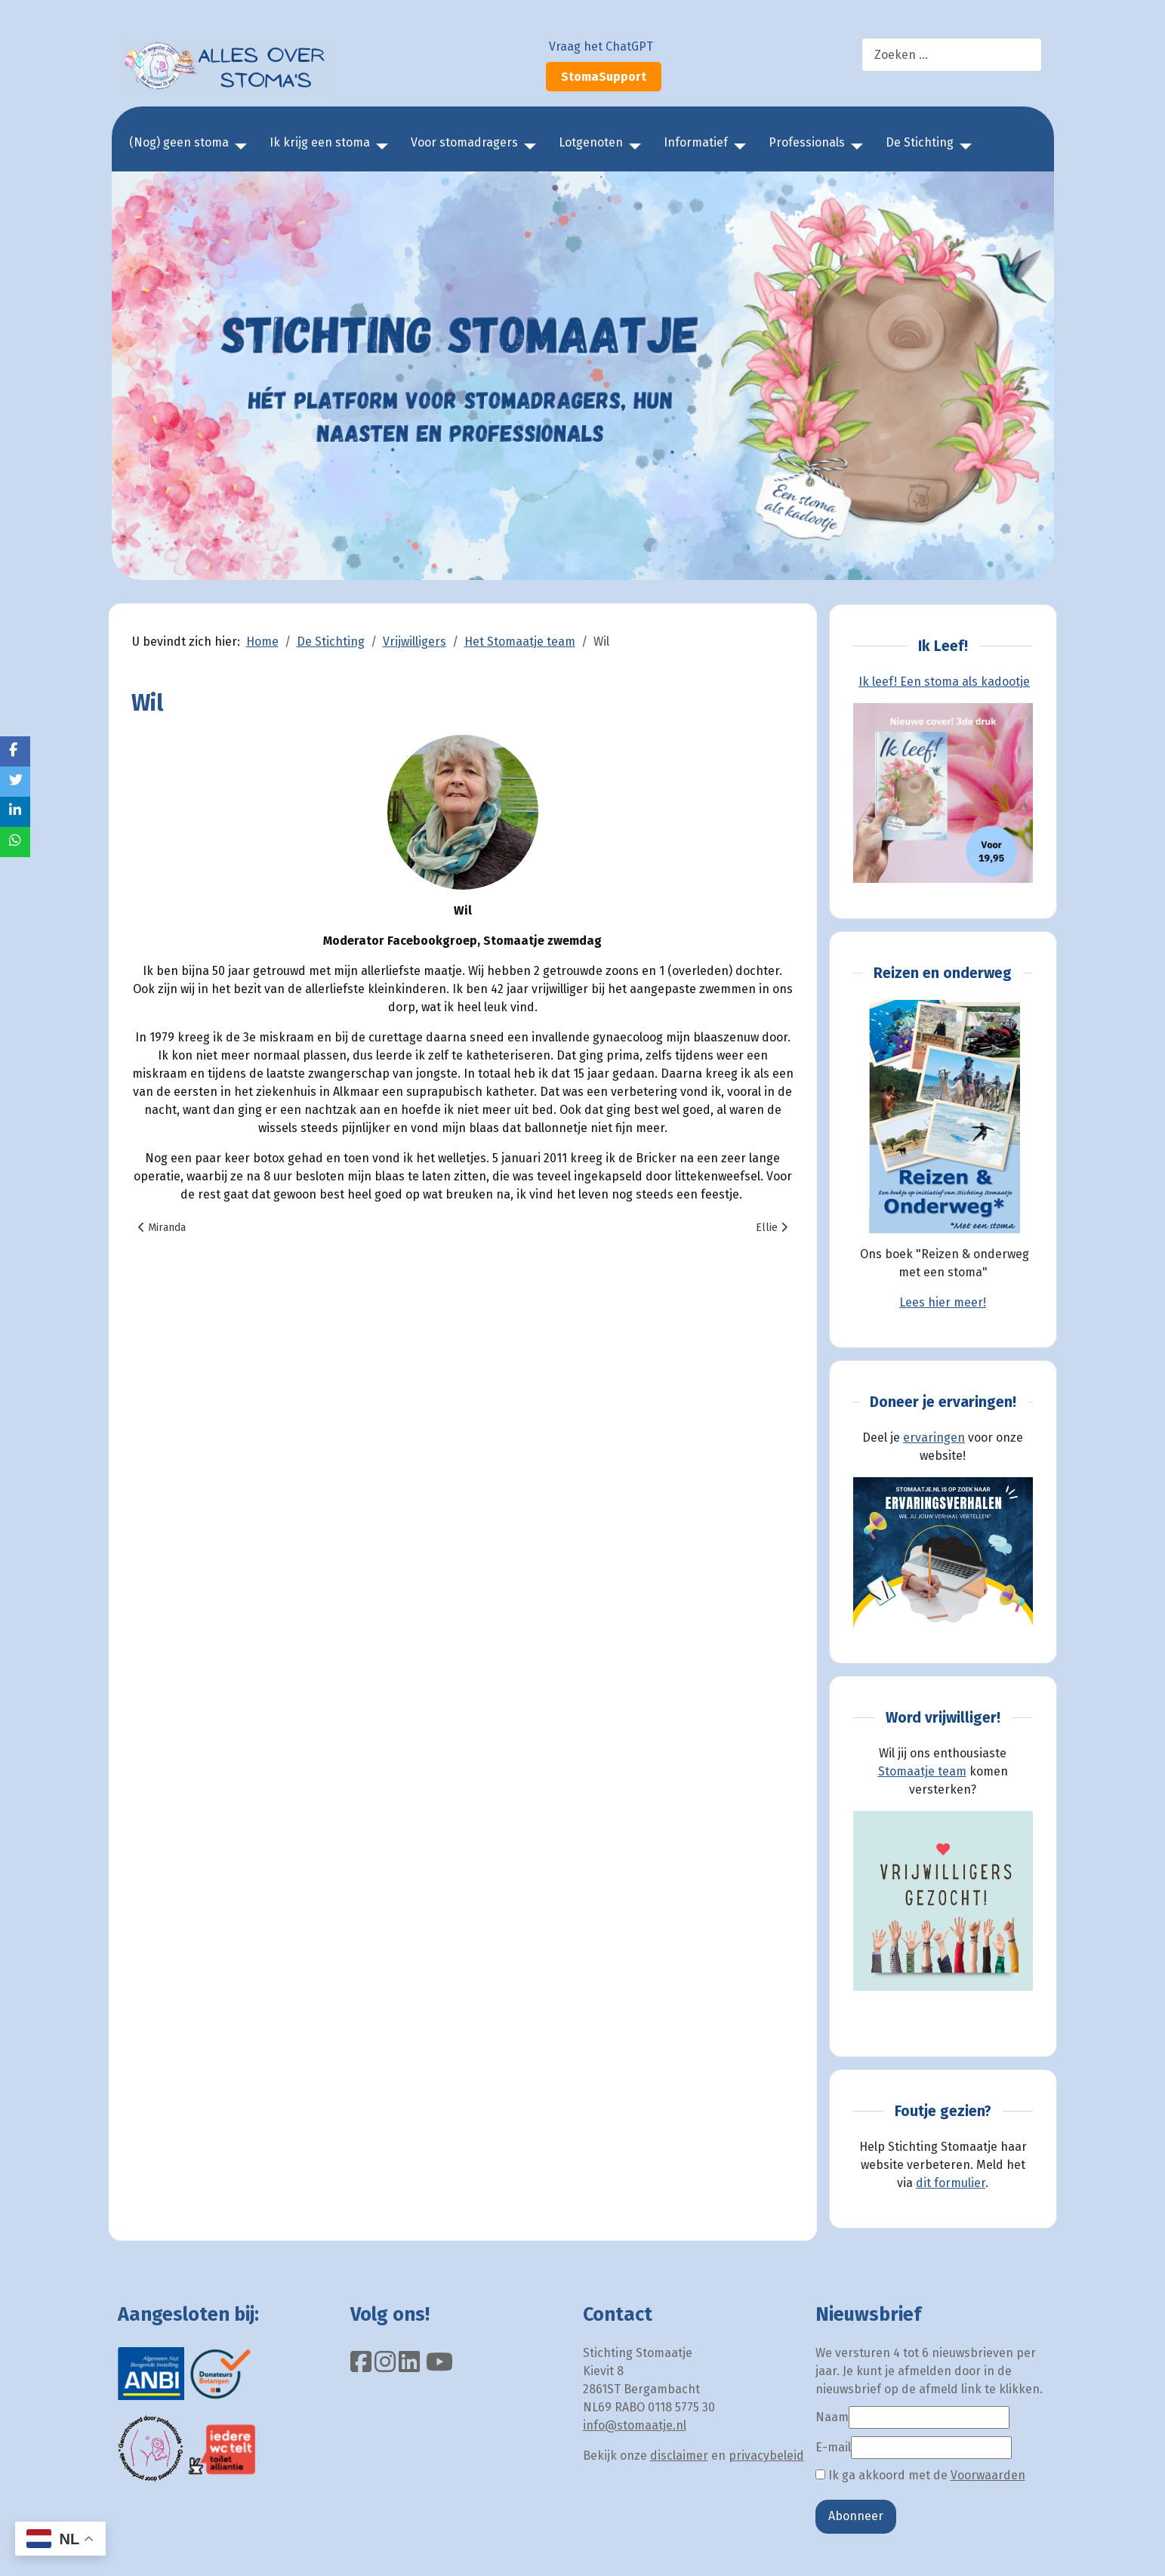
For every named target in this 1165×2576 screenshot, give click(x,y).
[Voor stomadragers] (527, 146)
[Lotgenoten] (632, 146)
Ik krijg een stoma (320, 142)
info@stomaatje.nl (634, 2425)
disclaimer (679, 2455)
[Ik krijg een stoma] (379, 146)
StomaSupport (603, 76)
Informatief (696, 142)
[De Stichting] (963, 146)
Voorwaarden (988, 2475)
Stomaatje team (922, 1771)
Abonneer (855, 2516)
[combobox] (951, 55)
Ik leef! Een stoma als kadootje (944, 681)
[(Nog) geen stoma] (238, 146)
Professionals (807, 142)
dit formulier (950, 2183)
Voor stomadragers (464, 142)
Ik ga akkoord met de (920, 2475)
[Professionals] (854, 146)
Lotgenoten (591, 142)
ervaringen (934, 1437)
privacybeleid (766, 2455)
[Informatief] (737, 146)
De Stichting (920, 142)
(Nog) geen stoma (179, 142)
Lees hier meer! (942, 1302)
